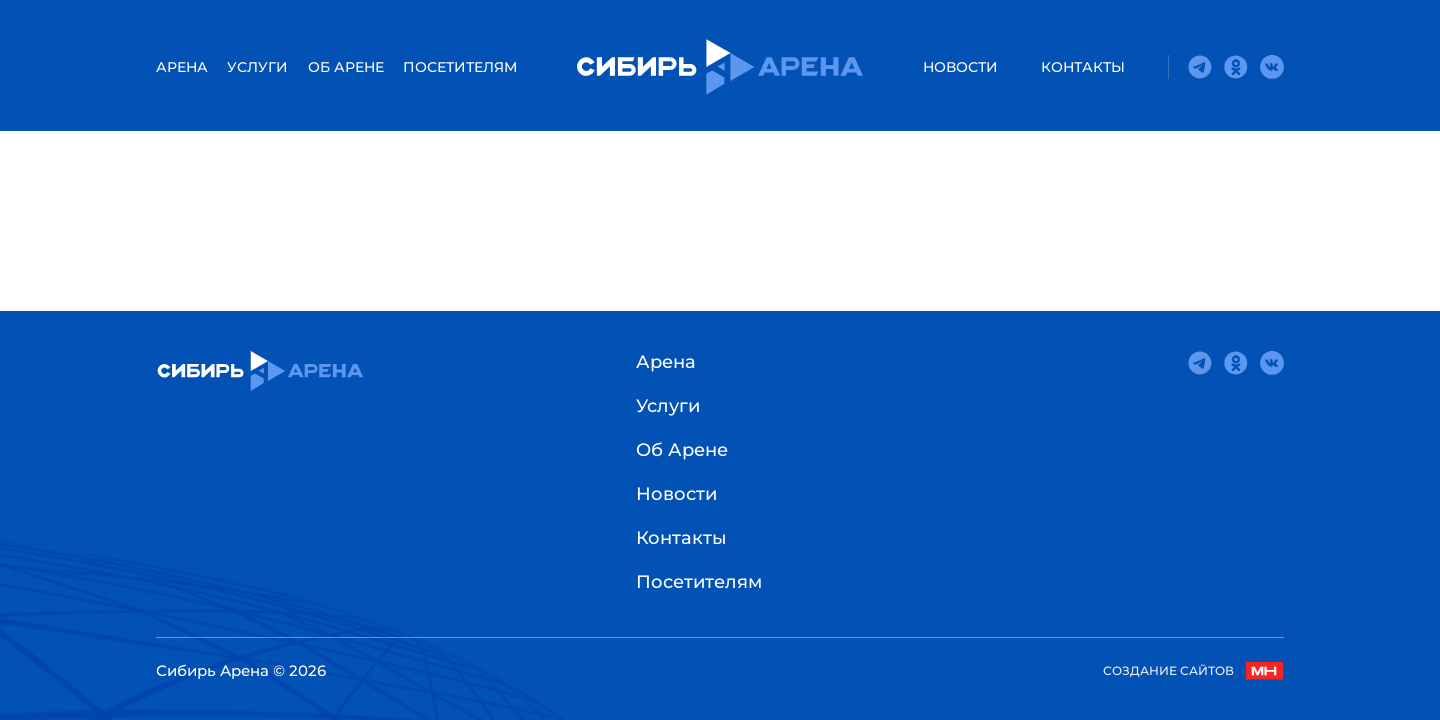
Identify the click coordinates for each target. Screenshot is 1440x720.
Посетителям (460, 67)
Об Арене (346, 67)
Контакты (1083, 67)
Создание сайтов (1193, 671)
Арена (666, 362)
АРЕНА (182, 67)
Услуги (257, 67)
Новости (960, 67)
